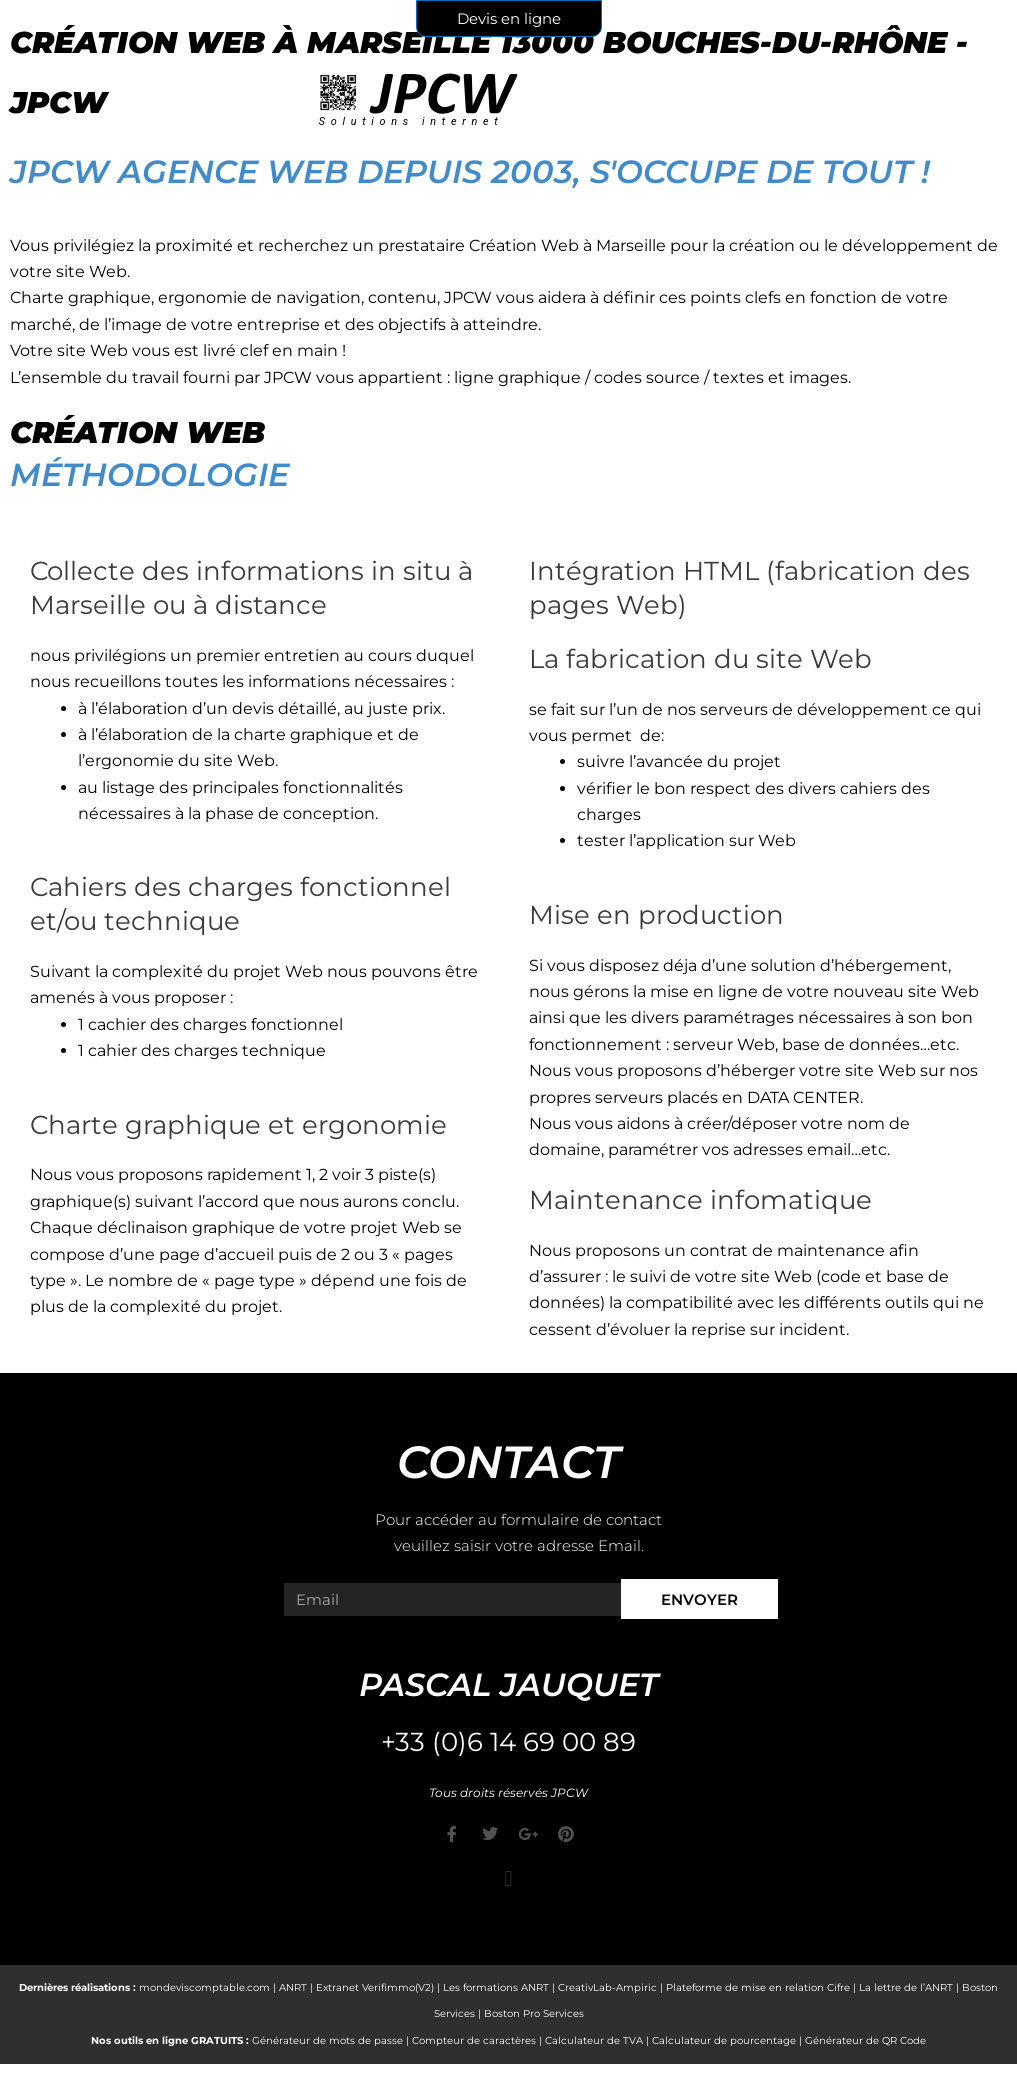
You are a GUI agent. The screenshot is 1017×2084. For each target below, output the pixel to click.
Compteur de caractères (474, 2040)
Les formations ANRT (496, 1987)
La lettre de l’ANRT (906, 1987)
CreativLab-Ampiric (607, 1987)
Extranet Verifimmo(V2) (375, 1987)
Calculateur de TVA (594, 2040)
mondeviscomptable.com (204, 1987)
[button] (508, 1878)
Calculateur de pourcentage (724, 2040)
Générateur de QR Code (865, 2040)
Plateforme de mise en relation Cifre (758, 1987)
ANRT (293, 1987)
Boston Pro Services (534, 2013)
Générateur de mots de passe (327, 2040)
